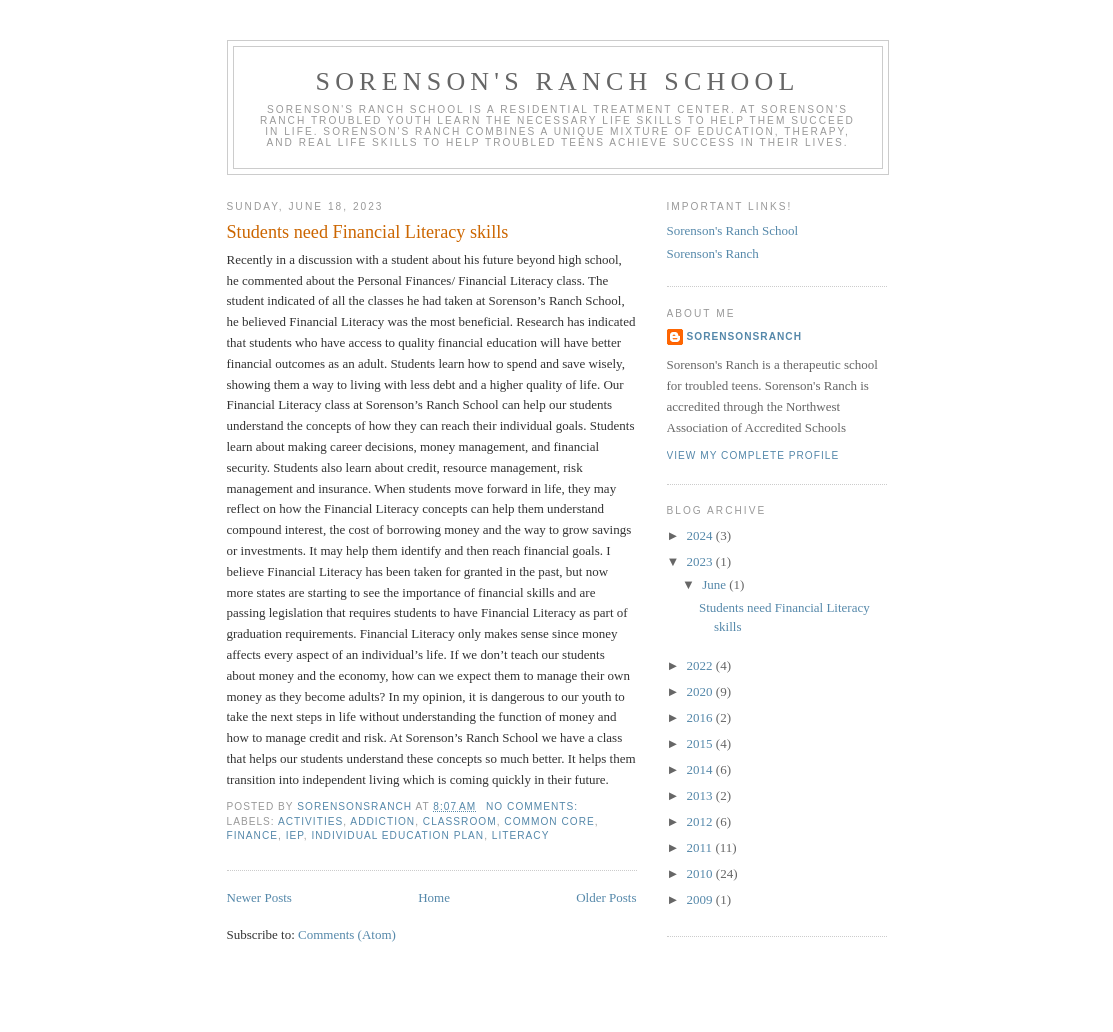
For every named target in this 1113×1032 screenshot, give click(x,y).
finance (253, 835)
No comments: (534, 806)
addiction (382, 821)
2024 (701, 535)
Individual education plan (397, 835)
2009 (701, 899)
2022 (701, 665)
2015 (701, 743)
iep (295, 835)
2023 (701, 561)
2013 (701, 795)
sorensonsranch (744, 336)
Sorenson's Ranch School (557, 81)
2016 (701, 717)
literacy (521, 835)
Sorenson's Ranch (713, 253)
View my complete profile (753, 455)
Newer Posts (259, 897)
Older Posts (606, 897)
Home (434, 897)
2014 (701, 769)
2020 (701, 691)
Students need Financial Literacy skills (368, 232)
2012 (701, 821)
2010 (701, 873)
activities (310, 821)
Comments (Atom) (347, 934)
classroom (460, 821)
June (715, 584)
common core (549, 821)
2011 (701, 847)
